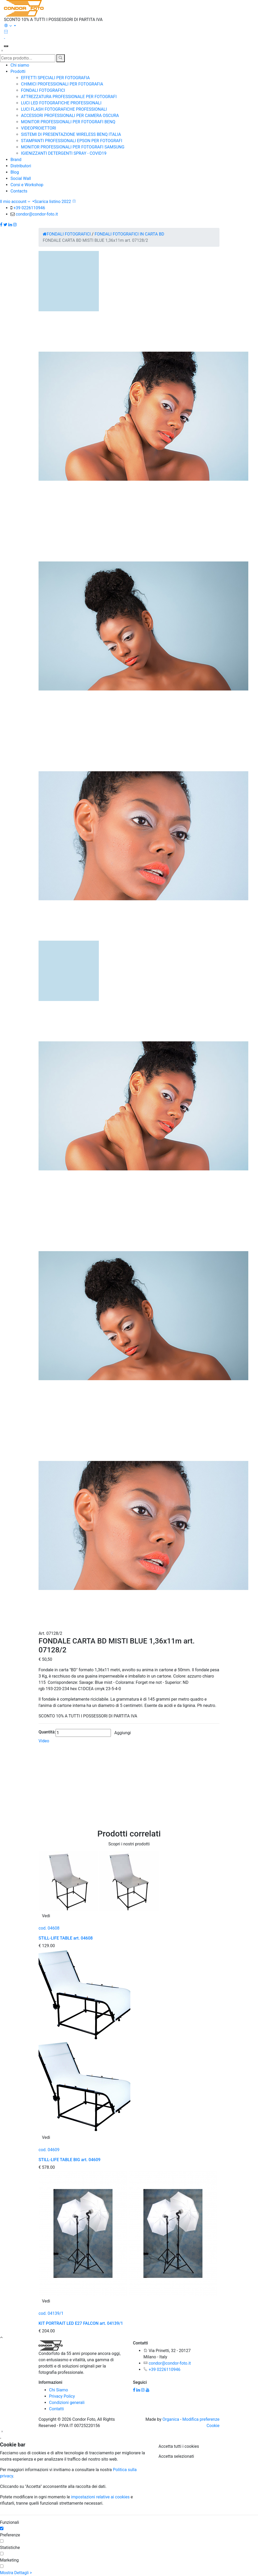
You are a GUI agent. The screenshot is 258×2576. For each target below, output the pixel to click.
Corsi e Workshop (26, 184)
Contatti (56, 2408)
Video (44, 1740)
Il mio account (15, 201)
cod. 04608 (49, 1928)
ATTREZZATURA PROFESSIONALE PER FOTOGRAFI (69, 96)
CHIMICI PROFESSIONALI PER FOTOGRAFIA (62, 84)
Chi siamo (19, 65)
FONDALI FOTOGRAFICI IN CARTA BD (129, 234)
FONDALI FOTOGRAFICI (43, 90)
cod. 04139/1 (51, 2313)
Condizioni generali (66, 2402)
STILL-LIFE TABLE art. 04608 (66, 1938)
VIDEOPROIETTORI (38, 128)
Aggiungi (122, 1732)
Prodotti (17, 71)
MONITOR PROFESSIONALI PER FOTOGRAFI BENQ (68, 121)
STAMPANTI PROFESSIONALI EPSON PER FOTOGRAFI (71, 140)
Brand (16, 159)
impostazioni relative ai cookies (100, 2496)
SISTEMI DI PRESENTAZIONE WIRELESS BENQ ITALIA (71, 134)
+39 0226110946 (29, 207)
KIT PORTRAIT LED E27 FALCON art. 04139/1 (81, 2323)
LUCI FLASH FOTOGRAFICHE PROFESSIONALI (64, 109)
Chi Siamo (58, 2389)
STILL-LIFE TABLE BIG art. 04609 (69, 2159)
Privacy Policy (62, 2396)
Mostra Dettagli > (16, 2572)
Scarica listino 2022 (55, 201)
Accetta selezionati (176, 2456)
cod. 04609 (49, 2149)
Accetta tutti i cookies (179, 2446)
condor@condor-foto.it (37, 214)
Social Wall (20, 178)
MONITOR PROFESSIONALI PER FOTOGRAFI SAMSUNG (72, 146)
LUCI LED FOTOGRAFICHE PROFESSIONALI (61, 102)
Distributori (20, 165)
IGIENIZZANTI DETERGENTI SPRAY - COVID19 (63, 153)
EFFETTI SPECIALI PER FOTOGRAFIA (55, 77)
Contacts (18, 191)
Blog (14, 172)
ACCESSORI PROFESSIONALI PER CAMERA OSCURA (70, 115)
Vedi (46, 1915)
